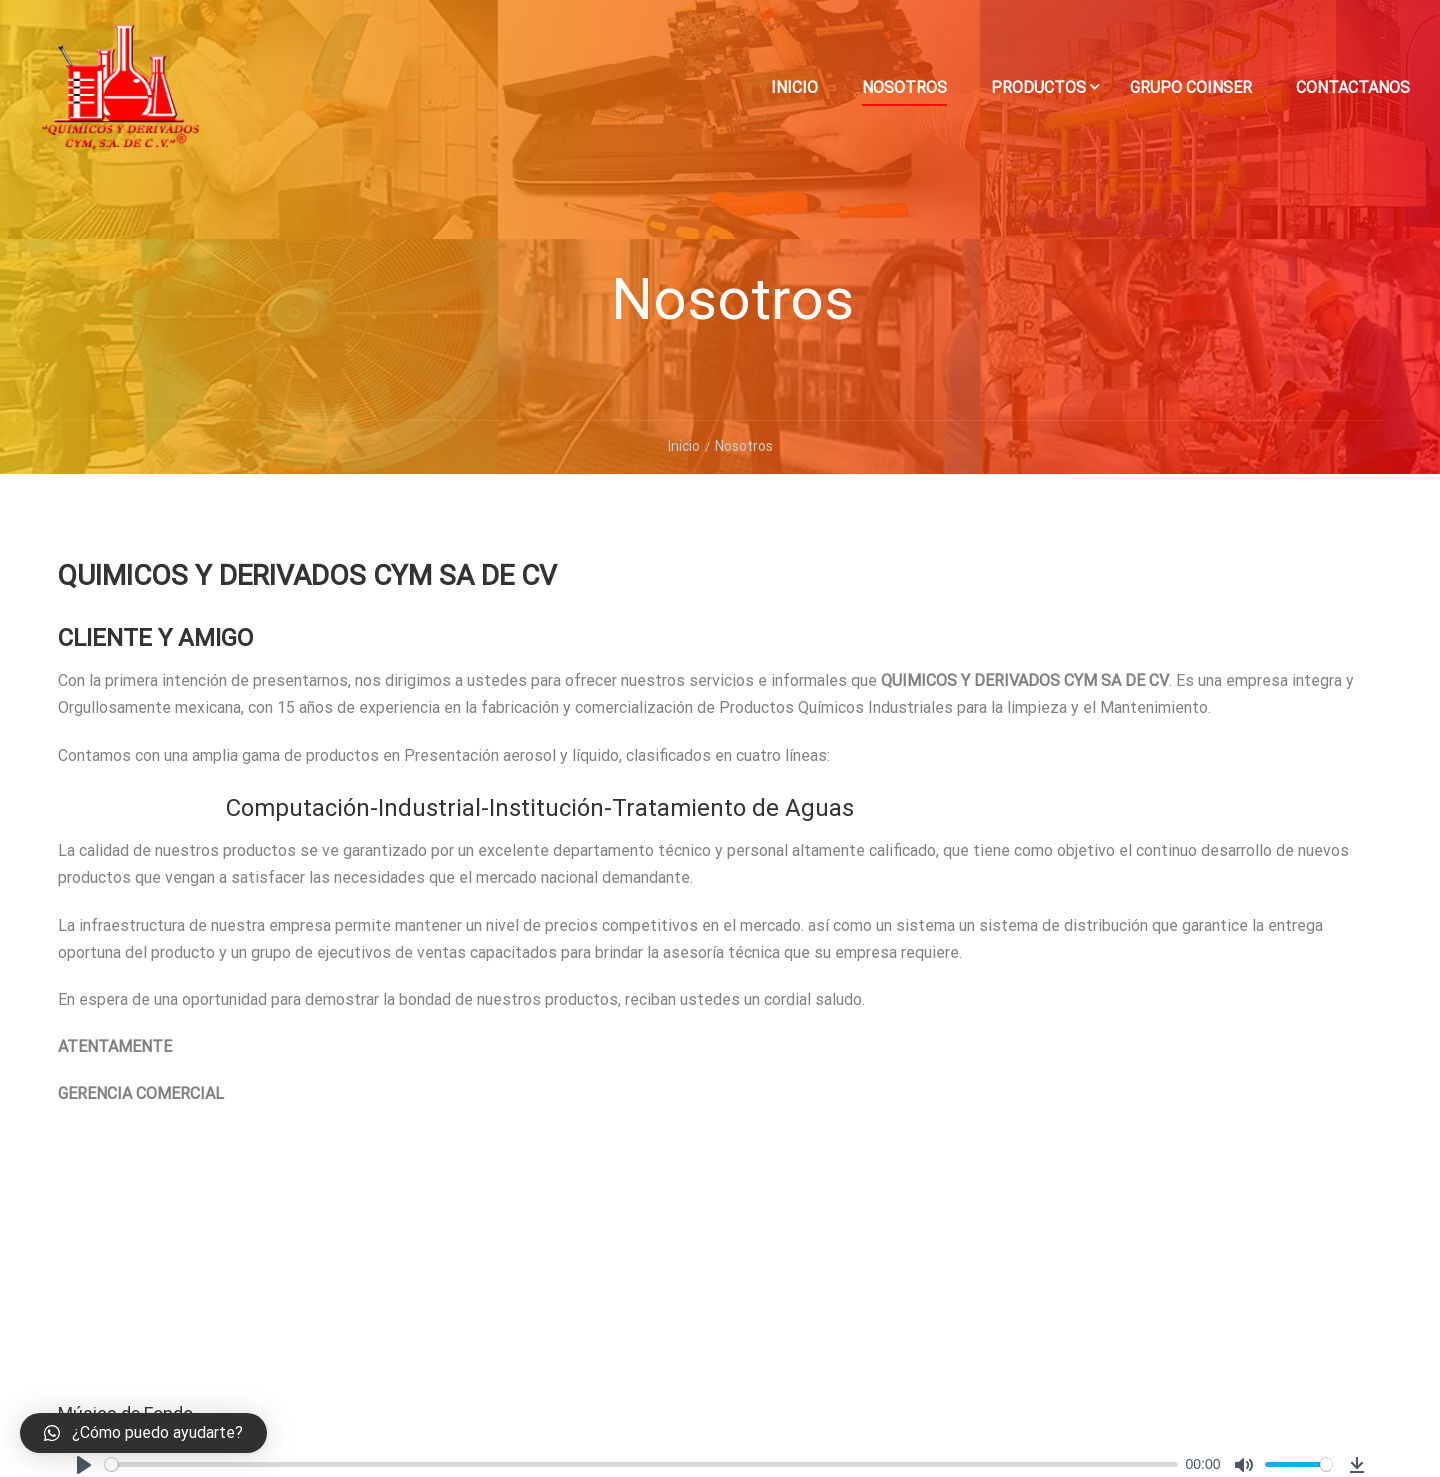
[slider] (641, 1464)
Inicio (794, 87)
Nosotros (904, 87)
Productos (1038, 87)
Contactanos (1353, 87)
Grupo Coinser (1191, 87)
